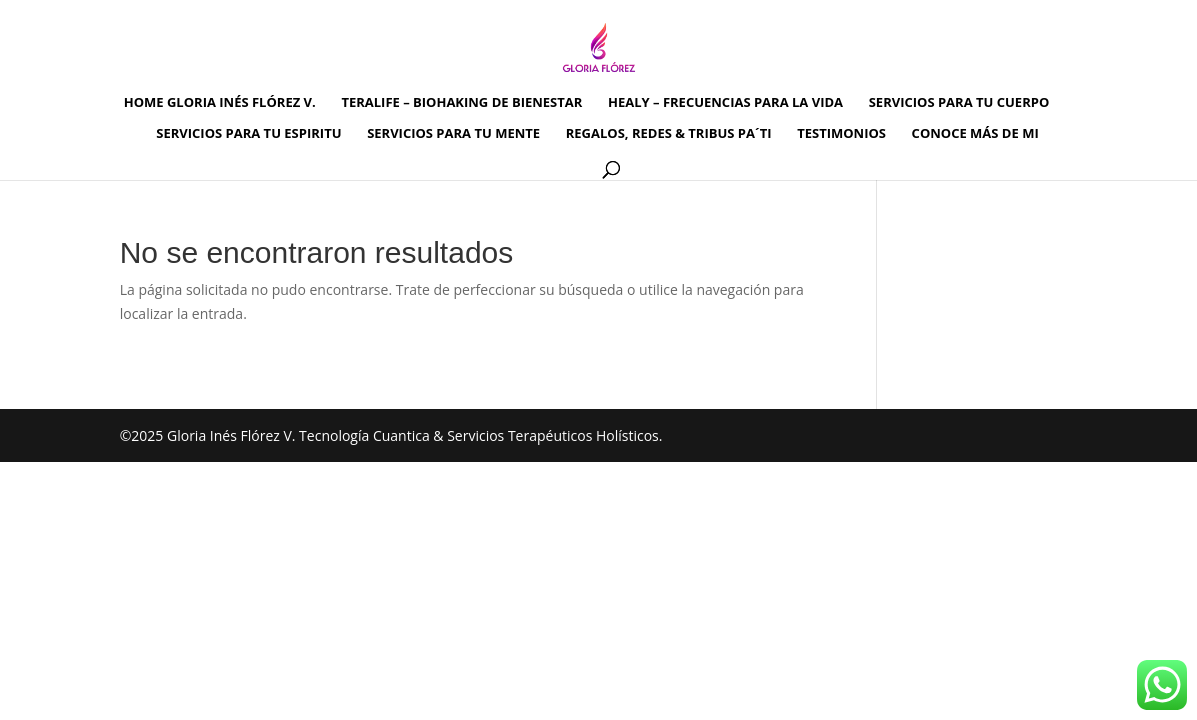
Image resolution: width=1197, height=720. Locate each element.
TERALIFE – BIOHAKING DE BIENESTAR (461, 103)
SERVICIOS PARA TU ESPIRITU (248, 134)
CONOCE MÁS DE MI (975, 134)
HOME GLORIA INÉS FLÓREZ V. (220, 103)
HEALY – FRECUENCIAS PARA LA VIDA (725, 103)
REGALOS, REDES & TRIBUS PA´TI (669, 134)
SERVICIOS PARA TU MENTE (453, 134)
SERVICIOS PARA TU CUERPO (959, 103)
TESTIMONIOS (841, 134)
